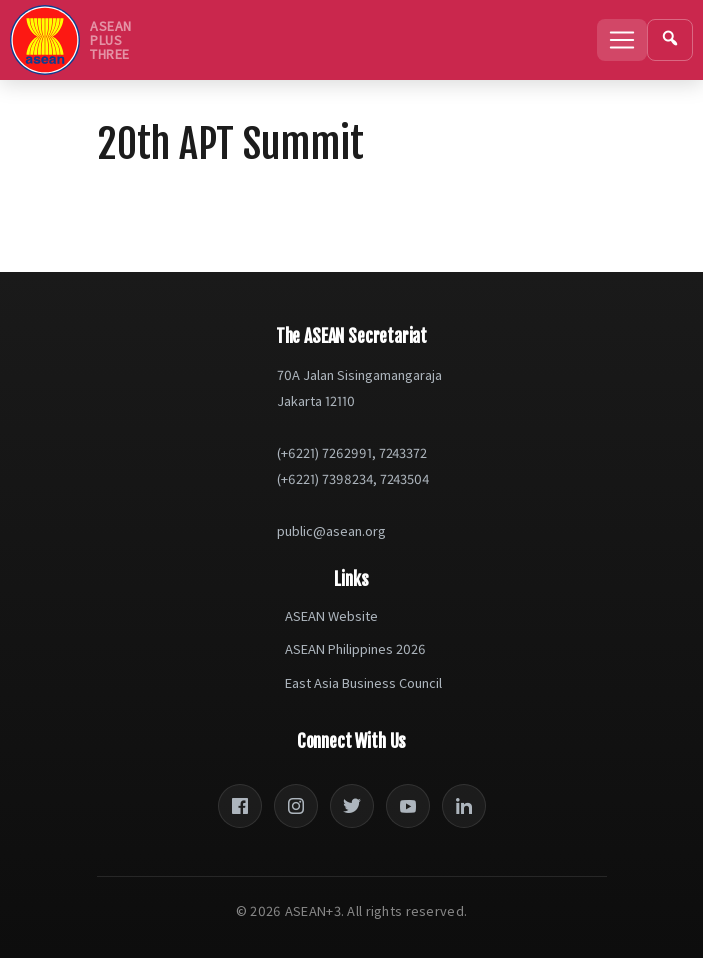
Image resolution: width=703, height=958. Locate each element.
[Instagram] (296, 806)
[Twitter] (352, 806)
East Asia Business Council (363, 683)
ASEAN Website (331, 616)
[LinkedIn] (464, 806)
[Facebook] (240, 806)
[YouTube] (408, 806)
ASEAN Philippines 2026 (355, 649)
